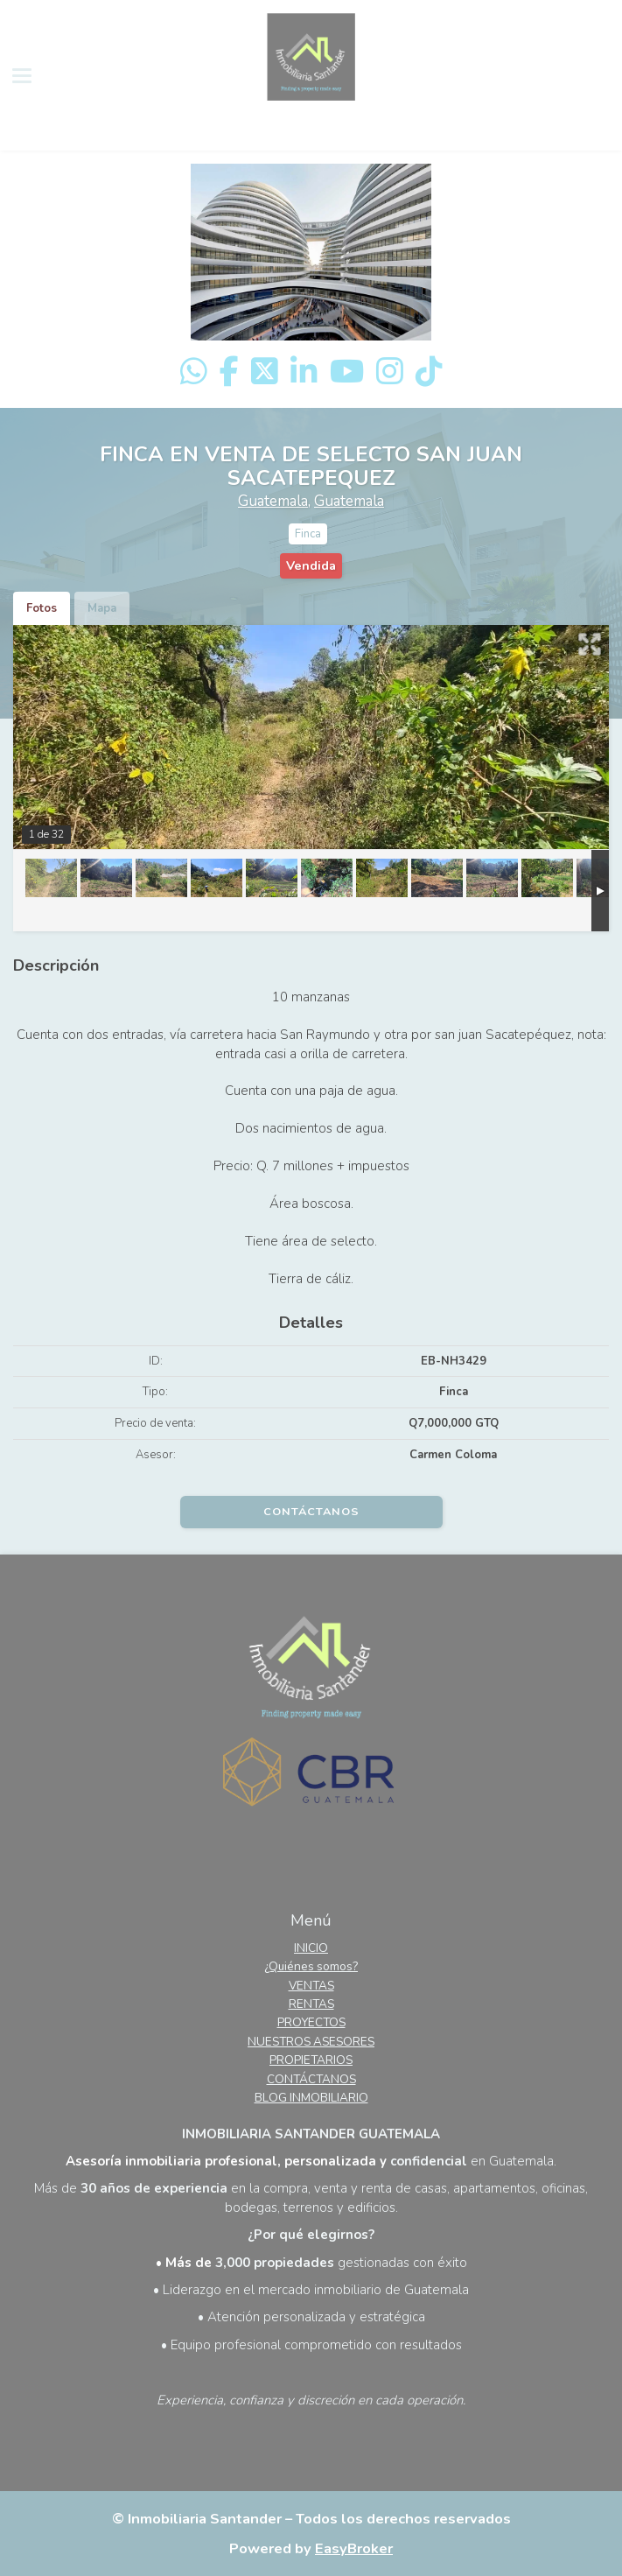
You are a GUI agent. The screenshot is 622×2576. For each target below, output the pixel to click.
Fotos (41, 608)
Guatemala (273, 501)
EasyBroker (354, 2548)
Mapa (101, 608)
